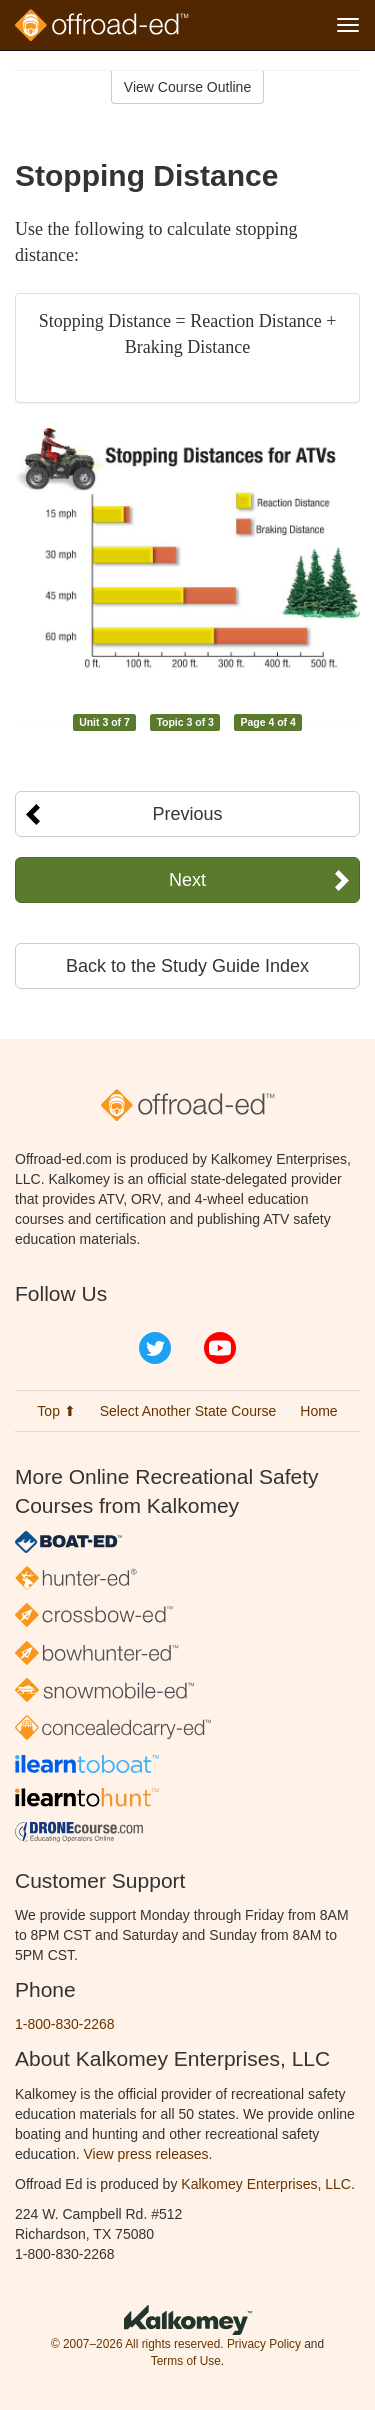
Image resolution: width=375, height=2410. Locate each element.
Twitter (155, 1348)
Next (187, 880)
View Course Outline (187, 87)
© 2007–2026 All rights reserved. (137, 2344)
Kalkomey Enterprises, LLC (266, 2184)
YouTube (220, 1348)
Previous (187, 814)
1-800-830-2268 (65, 2024)
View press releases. (148, 2154)
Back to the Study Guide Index (187, 966)
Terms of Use (186, 2361)
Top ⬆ (56, 1411)
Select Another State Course (188, 1411)
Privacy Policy (264, 2344)
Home (318, 1411)
